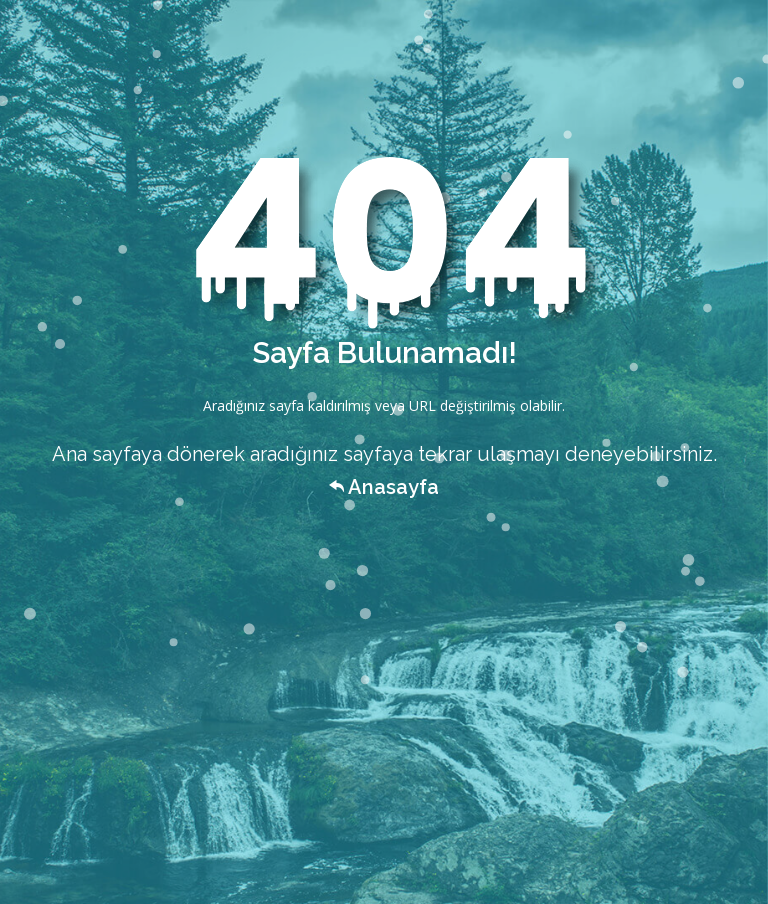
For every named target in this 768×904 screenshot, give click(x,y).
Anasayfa (384, 487)
